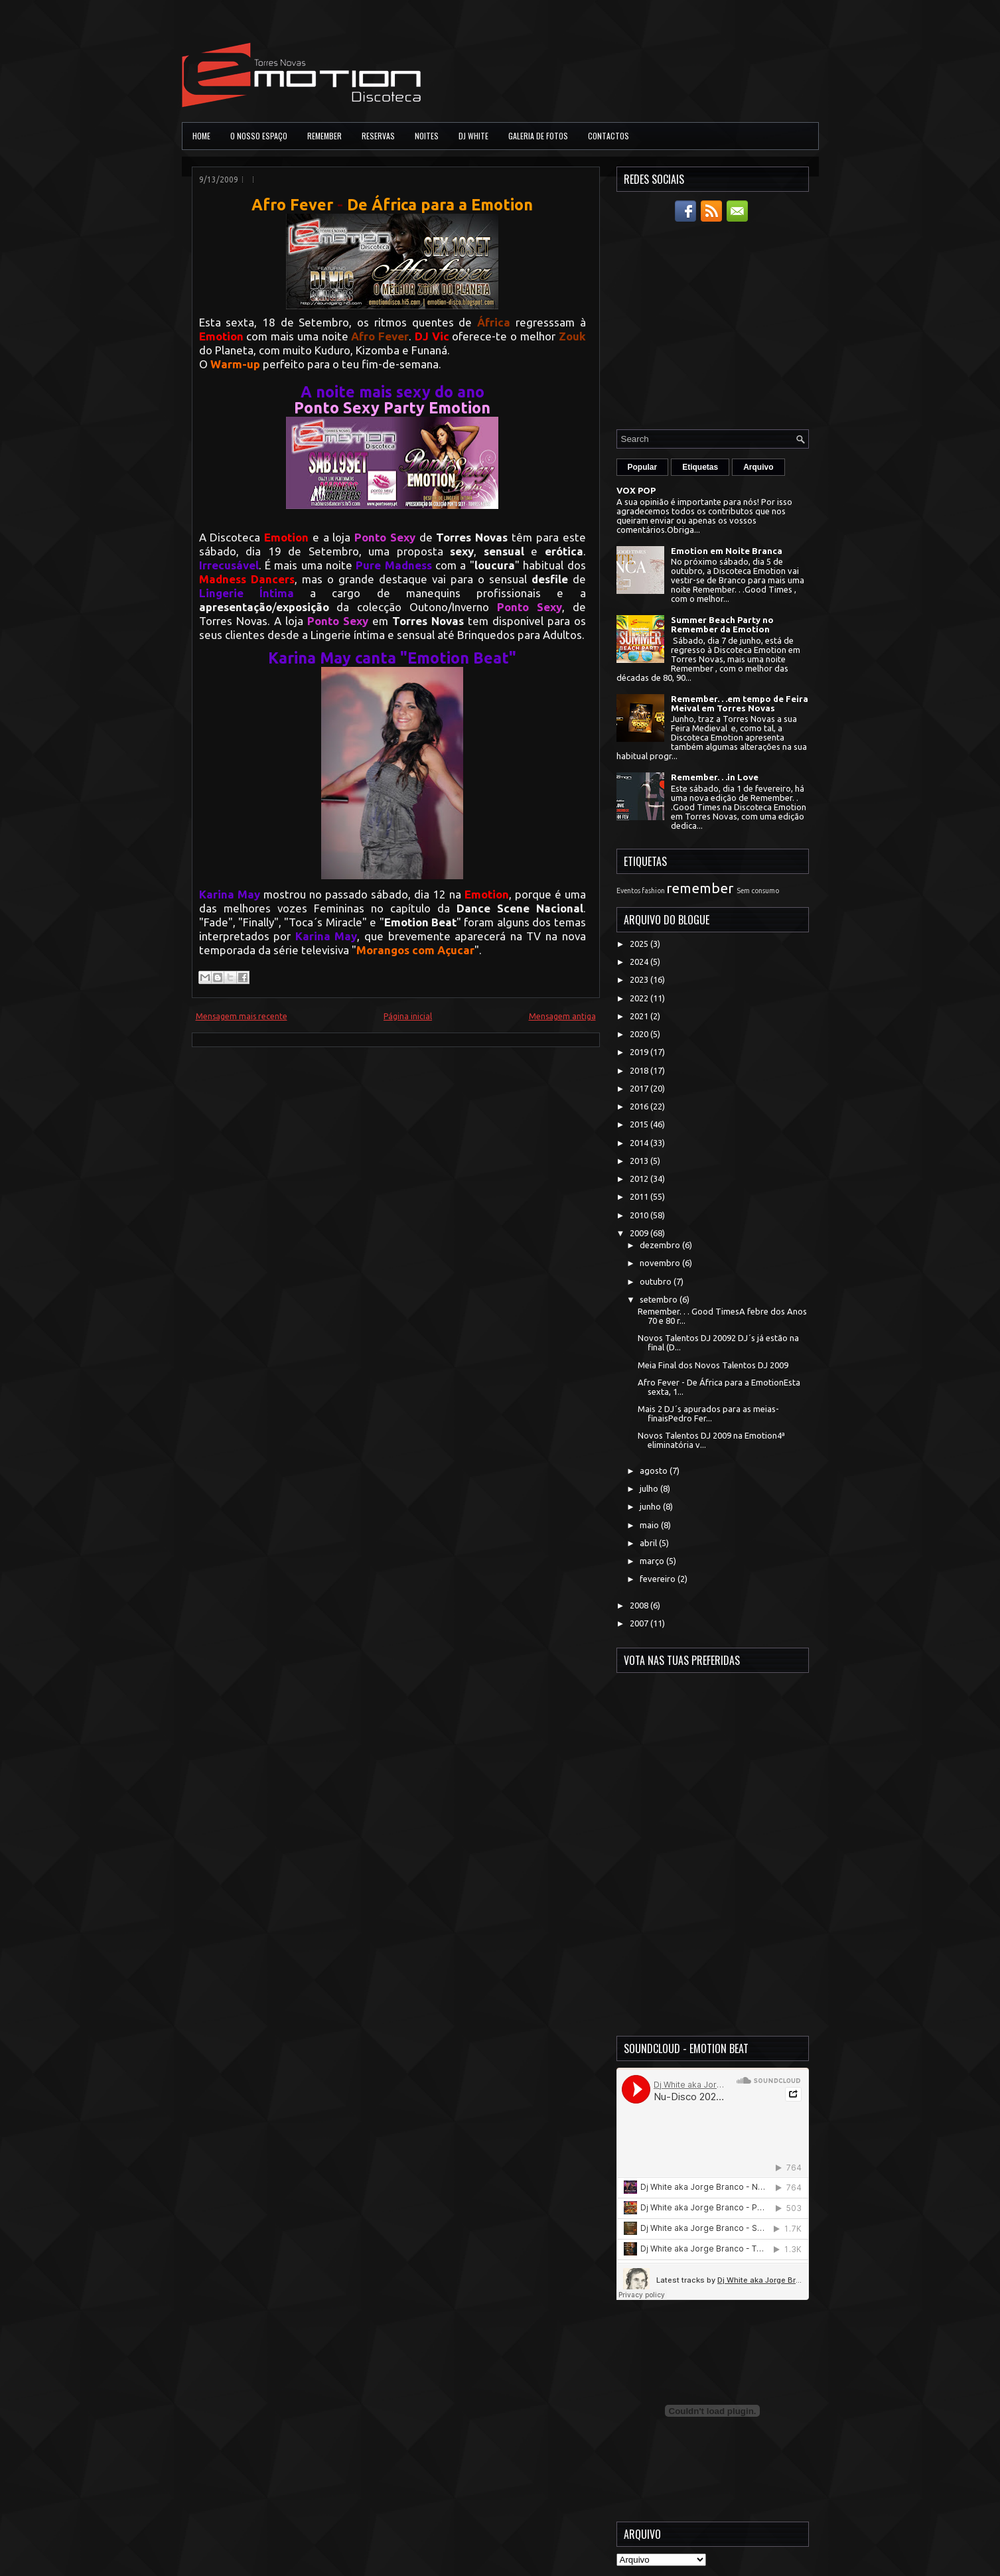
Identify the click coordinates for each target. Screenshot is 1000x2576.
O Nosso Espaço (258, 135)
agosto (655, 1470)
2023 (640, 979)
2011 (640, 1196)
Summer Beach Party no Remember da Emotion (722, 624)
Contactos (608, 135)
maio (650, 1525)
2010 (640, 1215)
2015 (640, 1124)
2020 (640, 1033)
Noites (427, 135)
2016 (640, 1106)
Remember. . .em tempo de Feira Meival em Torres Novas (739, 703)
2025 (640, 943)
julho (650, 1488)
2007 (640, 1623)
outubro (657, 1281)
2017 (640, 1088)
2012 (640, 1178)
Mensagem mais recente (241, 1016)
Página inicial (408, 1016)
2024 (640, 961)
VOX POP (636, 490)
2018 (640, 1070)
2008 (640, 1605)
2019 (640, 1051)
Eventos (628, 890)
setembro (659, 1299)
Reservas (378, 135)
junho (651, 1506)
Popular (643, 467)
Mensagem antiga (562, 1016)
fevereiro (659, 1578)
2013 (640, 1160)
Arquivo (758, 467)
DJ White (473, 135)
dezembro (661, 1245)
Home (201, 135)
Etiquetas (700, 467)
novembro (661, 1262)
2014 (640, 1142)
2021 (640, 1016)
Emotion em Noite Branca (726, 550)
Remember (324, 135)
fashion (653, 890)
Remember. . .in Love (714, 777)
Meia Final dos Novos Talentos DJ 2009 (713, 1365)
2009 (640, 1233)
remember (699, 888)
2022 (640, 998)
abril (649, 1542)
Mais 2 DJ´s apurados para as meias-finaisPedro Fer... (708, 1413)
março (653, 1560)
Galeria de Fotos (538, 135)
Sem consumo (758, 890)
